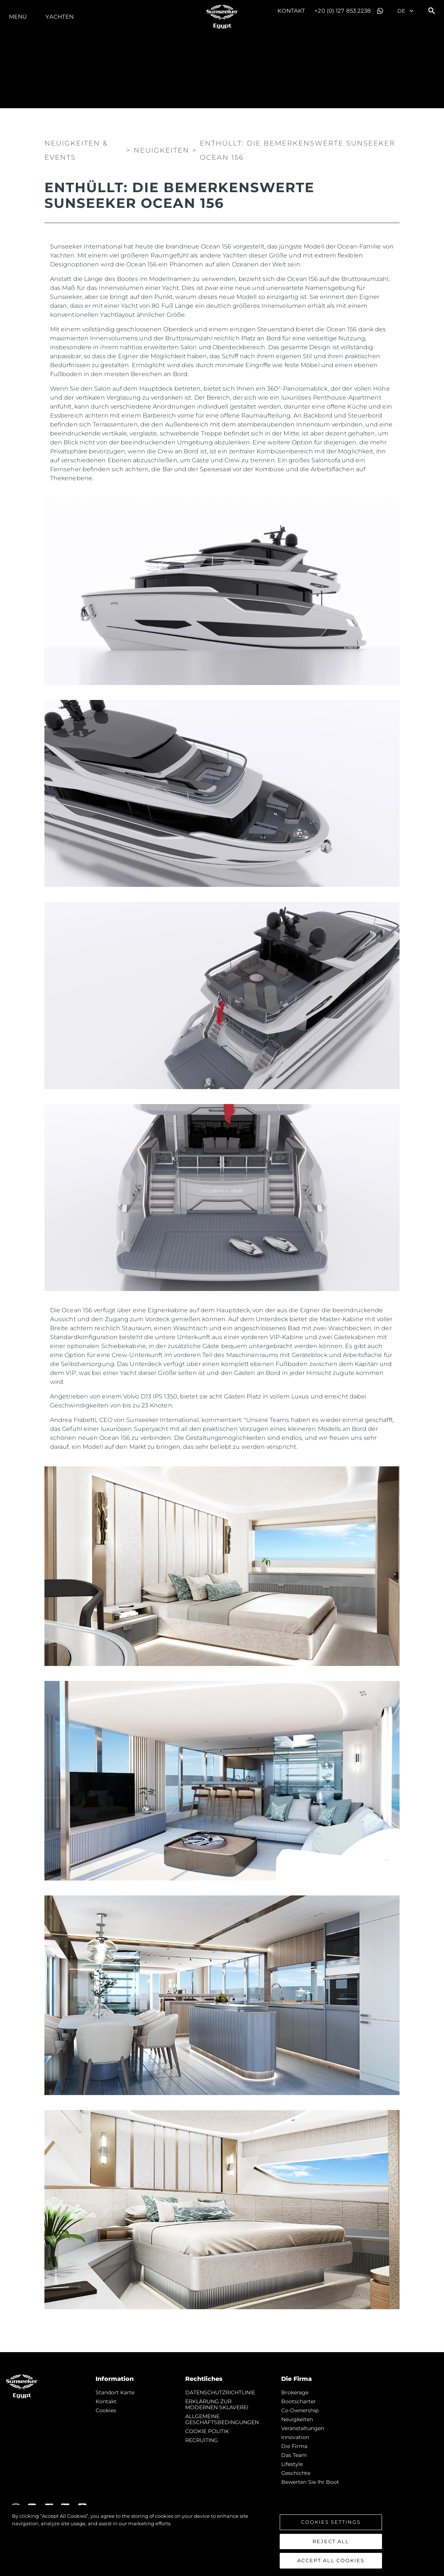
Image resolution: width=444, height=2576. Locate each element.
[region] (222, 2540)
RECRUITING (201, 2440)
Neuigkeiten (297, 2419)
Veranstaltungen (302, 2428)
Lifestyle (292, 2464)
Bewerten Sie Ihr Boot (310, 2482)
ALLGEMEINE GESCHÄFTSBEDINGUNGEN (222, 2419)
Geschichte (295, 2473)
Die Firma (294, 2446)
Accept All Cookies (330, 2560)
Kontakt (291, 10)
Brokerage (294, 2392)
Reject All (331, 2541)
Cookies (106, 2410)
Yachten (60, 16)
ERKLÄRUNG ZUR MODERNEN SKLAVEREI (216, 2404)
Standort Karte (115, 2392)
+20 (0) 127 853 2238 (342, 10)
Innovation (295, 2437)
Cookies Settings (331, 2522)
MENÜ (18, 16)
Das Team (294, 2455)
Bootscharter (298, 2401)
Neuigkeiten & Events (76, 150)
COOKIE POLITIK (207, 2431)
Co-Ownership (300, 2410)
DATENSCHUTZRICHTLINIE (220, 2392)
